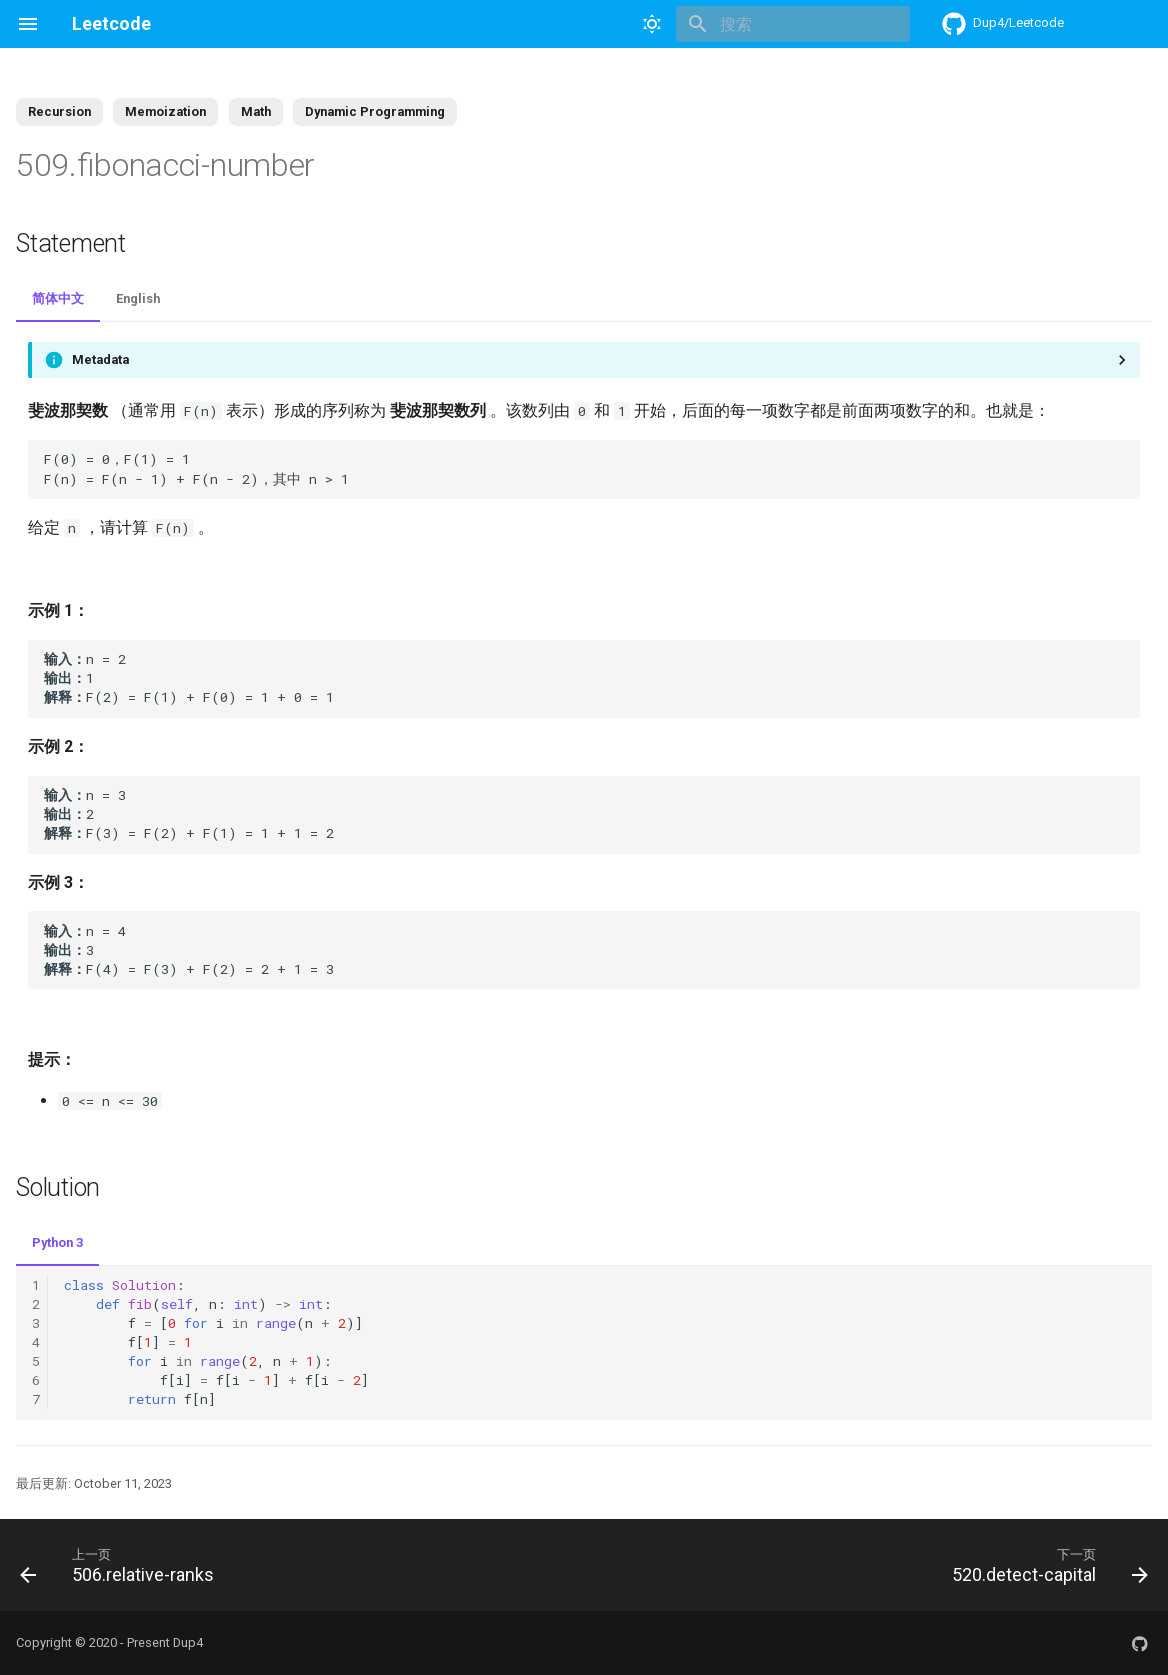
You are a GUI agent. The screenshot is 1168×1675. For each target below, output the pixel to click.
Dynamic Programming (375, 111)
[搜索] (793, 24)
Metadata (100, 359)
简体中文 (58, 298)
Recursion (59, 111)
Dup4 (188, 1642)
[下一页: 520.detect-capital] (1044, 1565)
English (138, 298)
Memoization (165, 111)
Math (256, 111)
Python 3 (57, 1242)
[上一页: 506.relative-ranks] (122, 1565)
